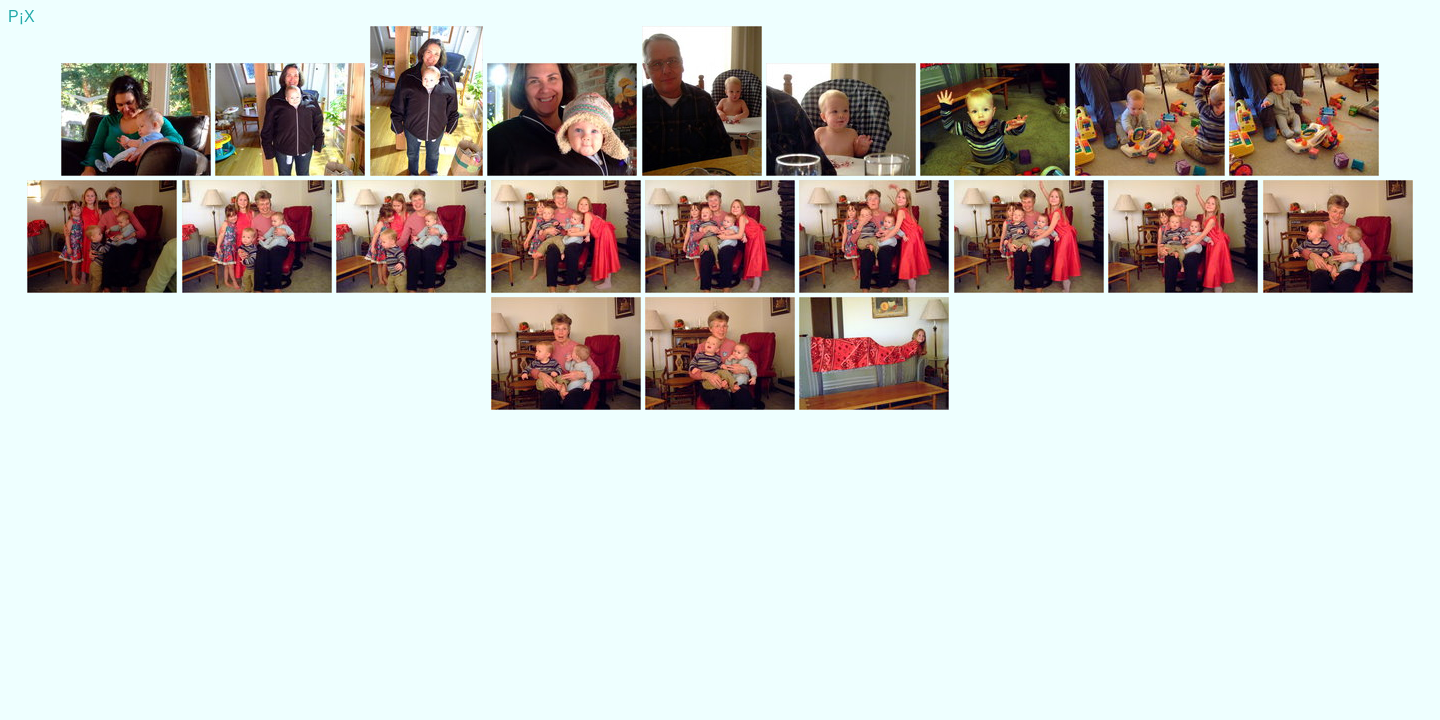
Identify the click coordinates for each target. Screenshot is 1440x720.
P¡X (21, 16)
